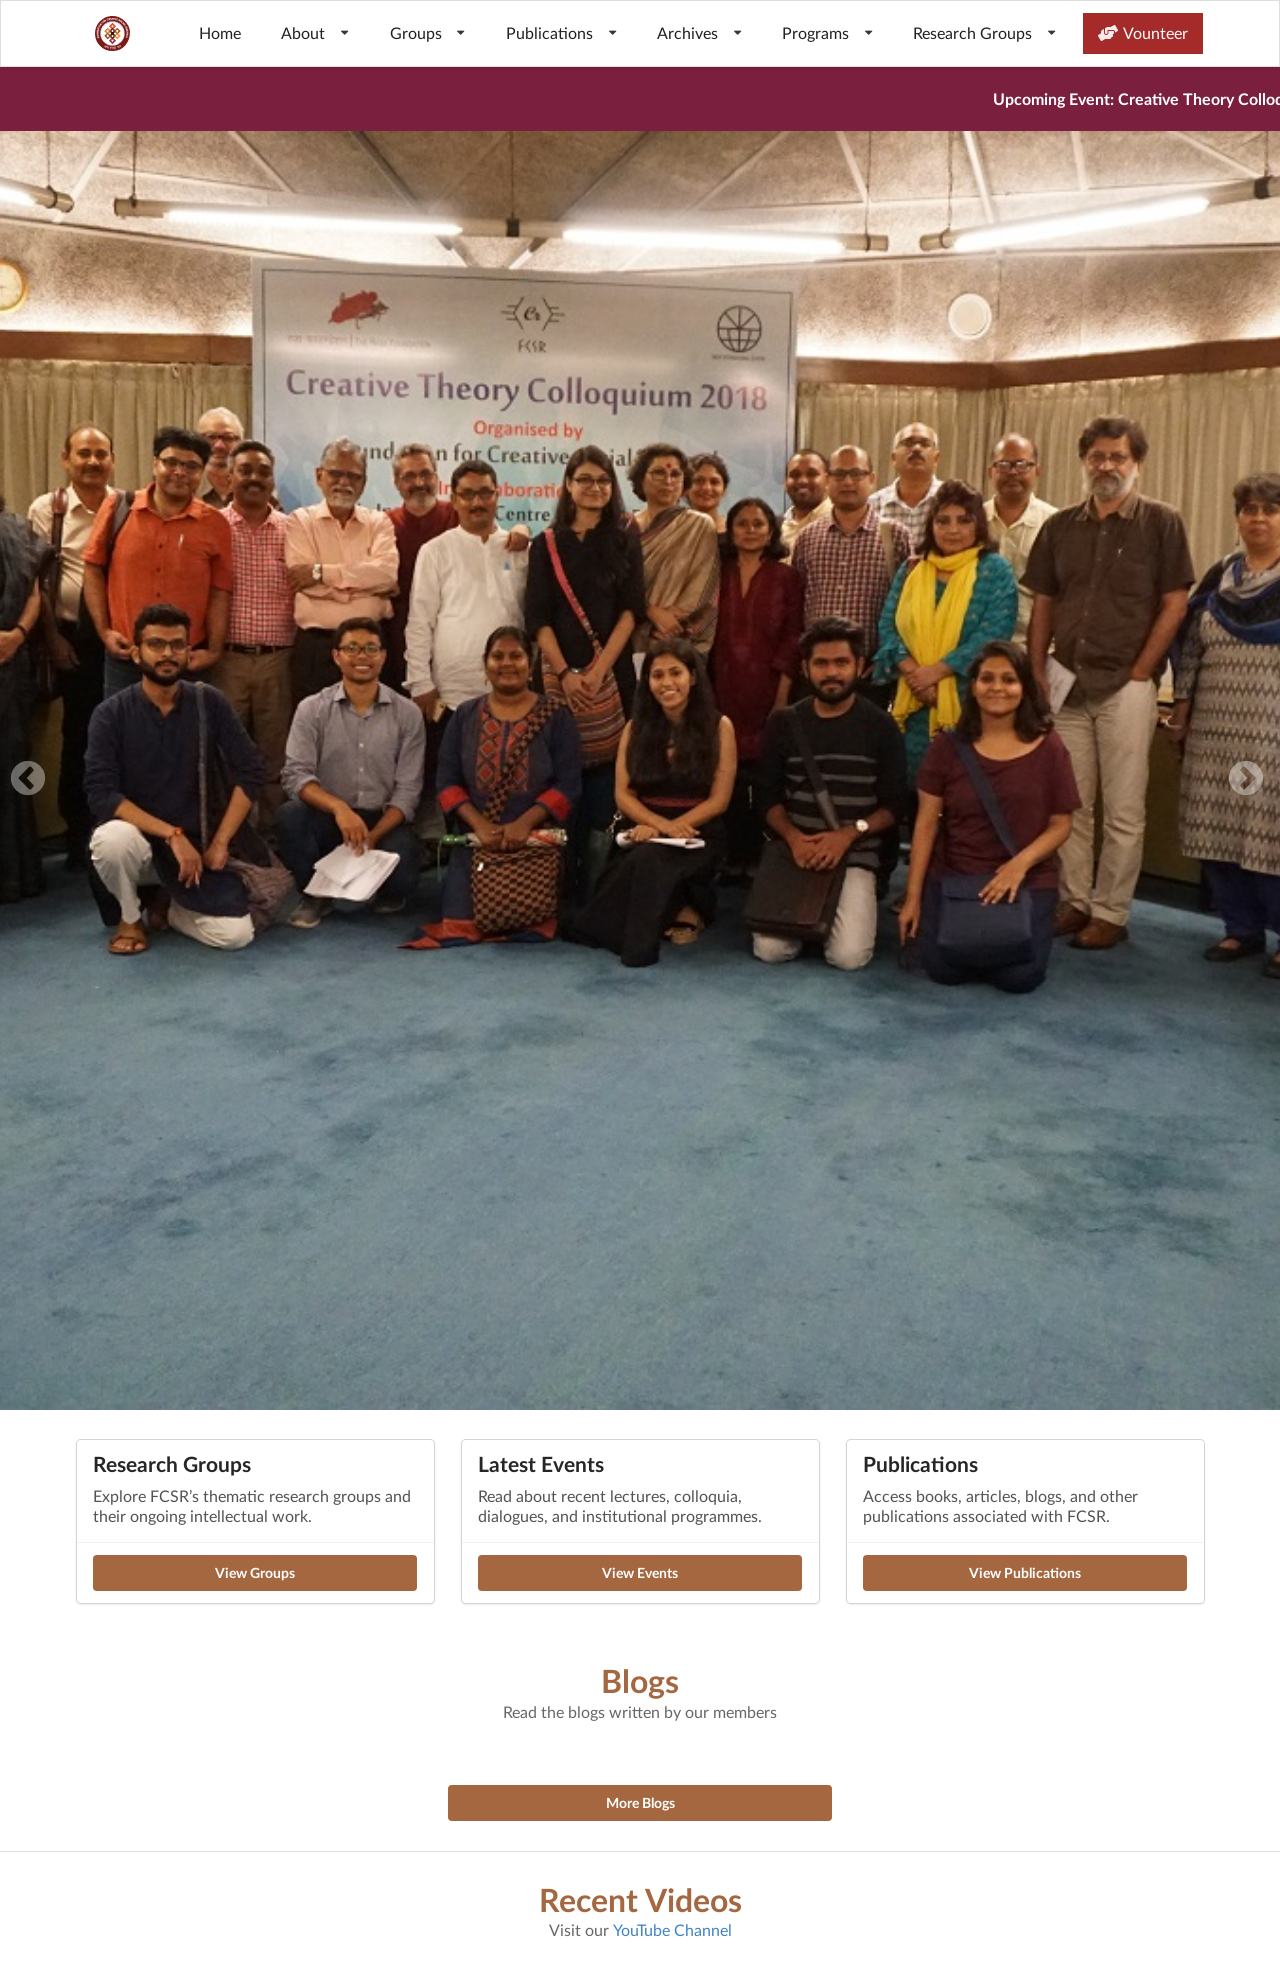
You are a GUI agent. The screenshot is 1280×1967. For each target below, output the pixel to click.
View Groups (255, 1572)
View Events (640, 1572)
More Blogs (640, 1802)
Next (1246, 780)
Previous (28, 780)
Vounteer (1143, 32)
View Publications (1025, 1572)
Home (220, 32)
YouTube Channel (672, 1929)
